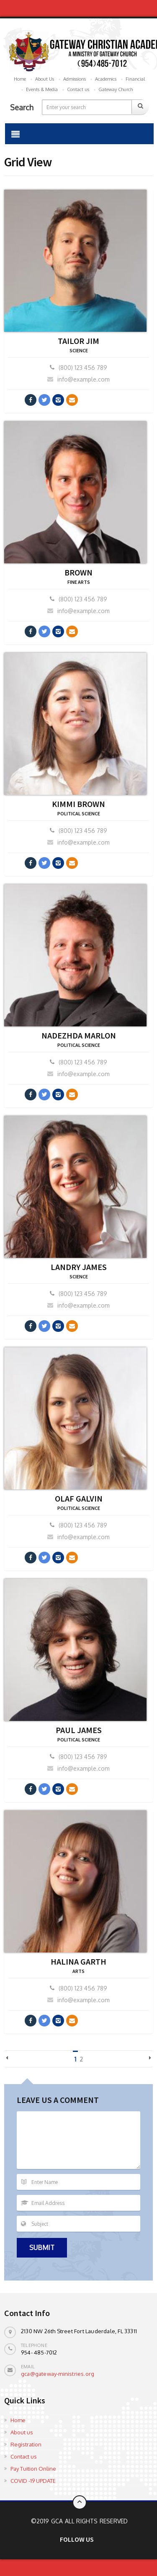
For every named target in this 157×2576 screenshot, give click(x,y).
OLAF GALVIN (79, 1498)
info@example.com (78, 379)
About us (21, 2432)
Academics (105, 79)
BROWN (78, 572)
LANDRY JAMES (79, 1267)
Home (20, 79)
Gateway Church (115, 89)
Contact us (78, 89)
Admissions (74, 79)
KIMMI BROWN (78, 804)
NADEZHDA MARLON (78, 1035)
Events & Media (42, 89)
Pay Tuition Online (33, 2468)
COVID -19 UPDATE (33, 2480)
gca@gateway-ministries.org (57, 2373)
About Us (44, 79)
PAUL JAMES (79, 1730)
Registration (25, 2444)
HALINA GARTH (78, 1961)
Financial (135, 79)
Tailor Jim (78, 341)
